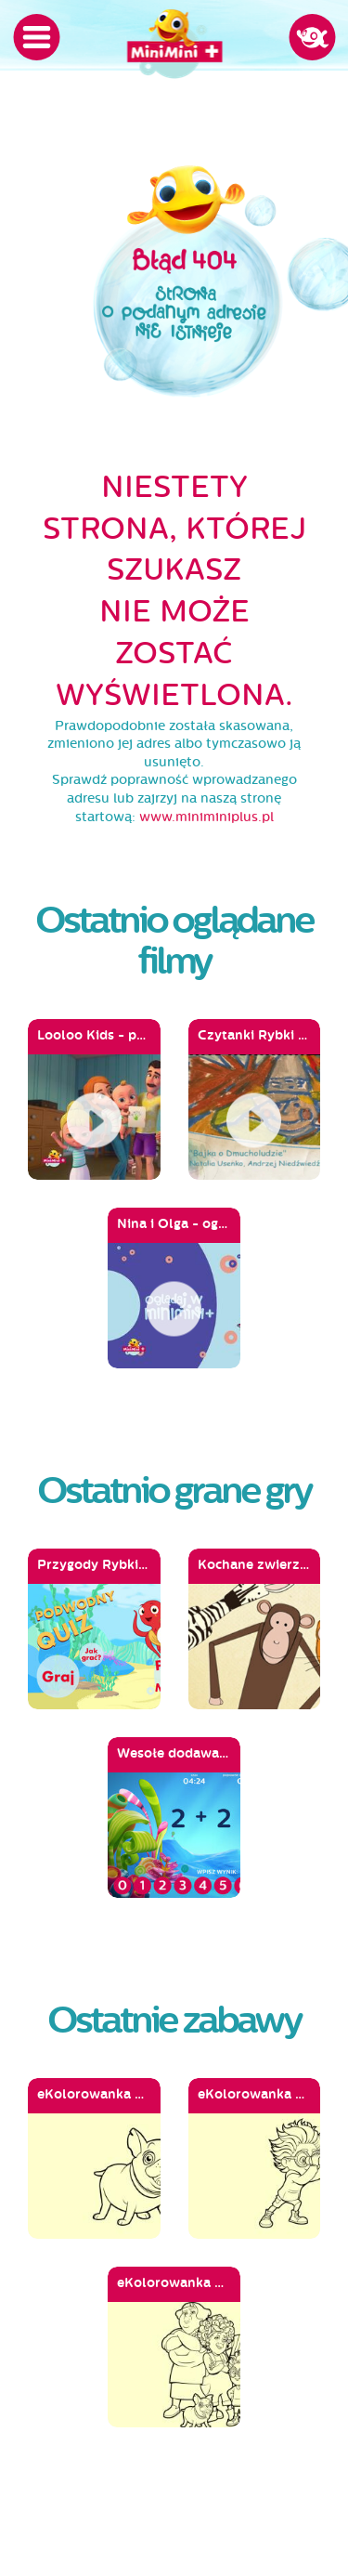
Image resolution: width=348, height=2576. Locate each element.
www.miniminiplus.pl (206, 817)
